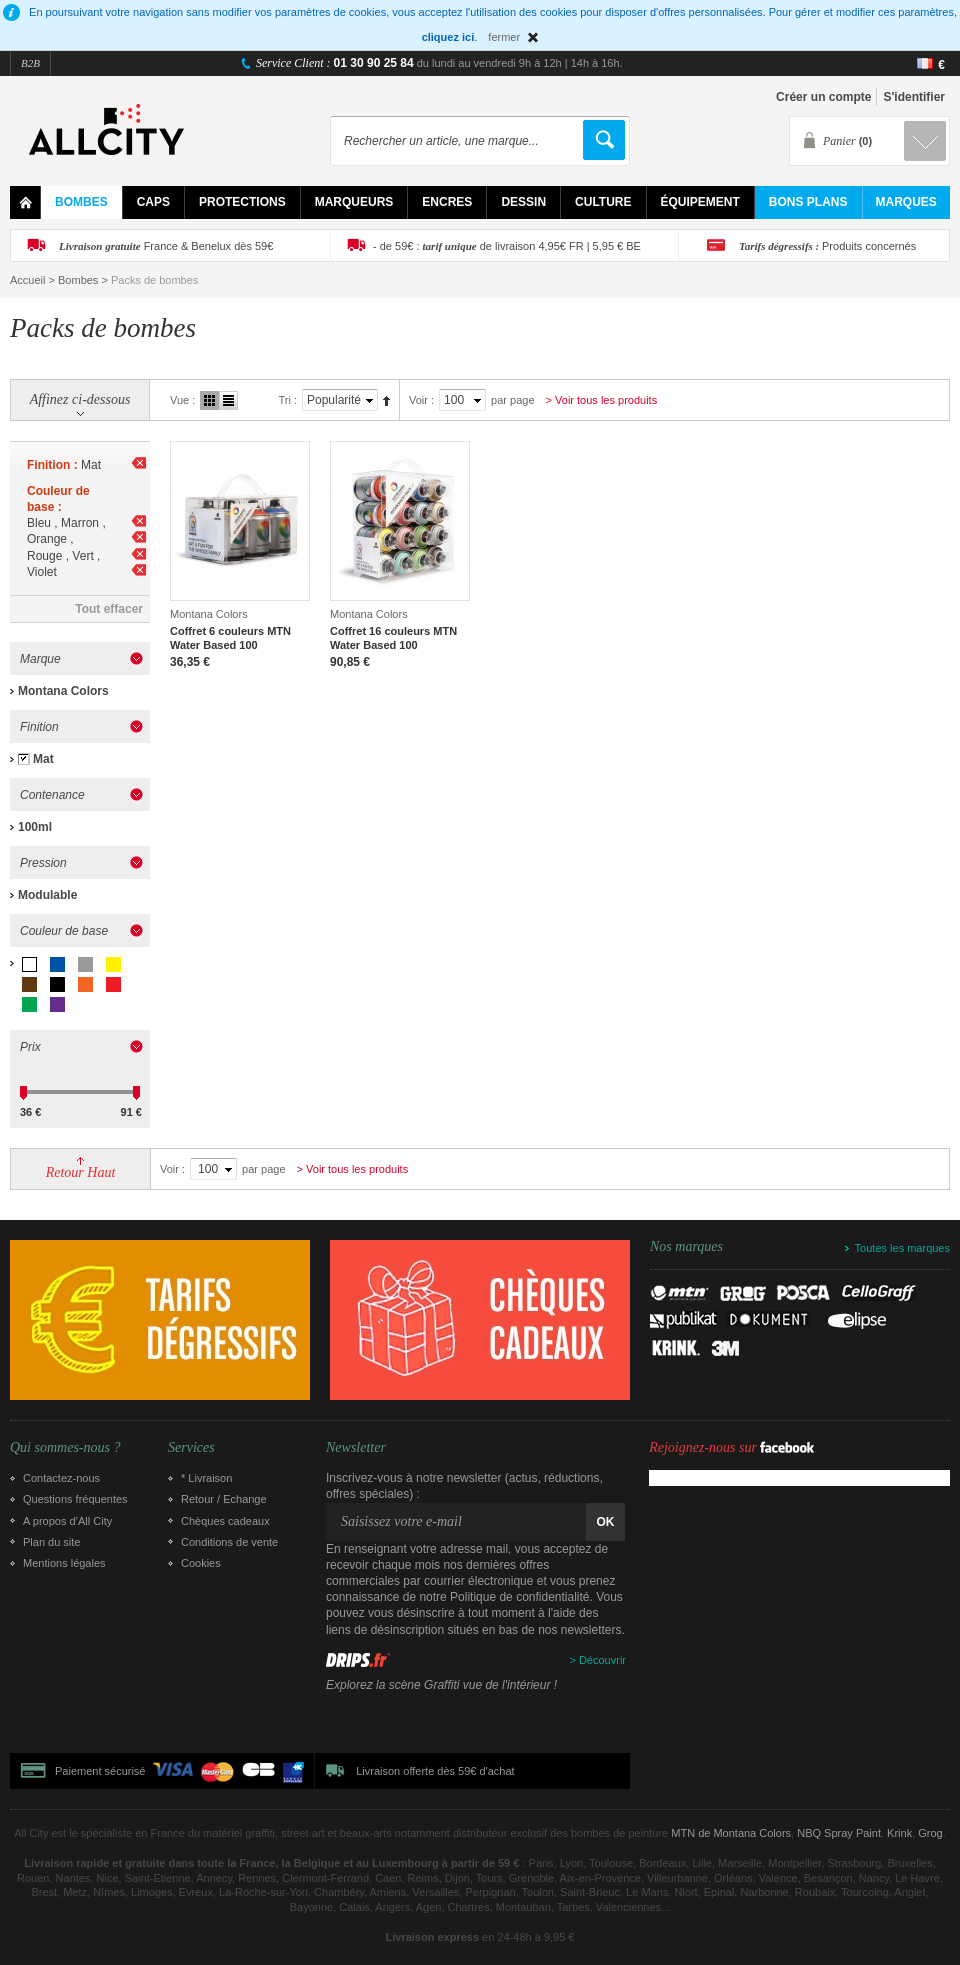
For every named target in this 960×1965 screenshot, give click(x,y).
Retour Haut (81, 1172)
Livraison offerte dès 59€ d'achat (435, 1771)
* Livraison (206, 1478)
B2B (30, 63)
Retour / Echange (224, 1499)
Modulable (47, 895)
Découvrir (602, 1660)
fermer (504, 37)
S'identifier (914, 97)
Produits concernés (827, 246)
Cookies (201, 1563)
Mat (43, 759)
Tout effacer (109, 609)
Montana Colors (63, 691)
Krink (899, 1833)
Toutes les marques (902, 1248)
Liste (228, 400)
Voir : (421, 400)
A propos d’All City (67, 1521)
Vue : (182, 400)
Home (25, 202)
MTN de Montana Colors (731, 1833)
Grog (930, 1833)
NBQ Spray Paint (839, 1833)
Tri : (287, 400)
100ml (35, 827)
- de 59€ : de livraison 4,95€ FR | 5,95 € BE (507, 246)
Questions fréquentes (75, 1499)
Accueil (27, 280)
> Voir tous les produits (602, 400)
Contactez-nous (61, 1478)
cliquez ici (448, 37)
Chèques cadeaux (225, 1521)
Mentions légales (64, 1563)
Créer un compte (823, 97)
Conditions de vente (229, 1542)
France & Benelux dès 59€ (166, 246)
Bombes (78, 280)
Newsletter (356, 1448)
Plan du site (51, 1542)
